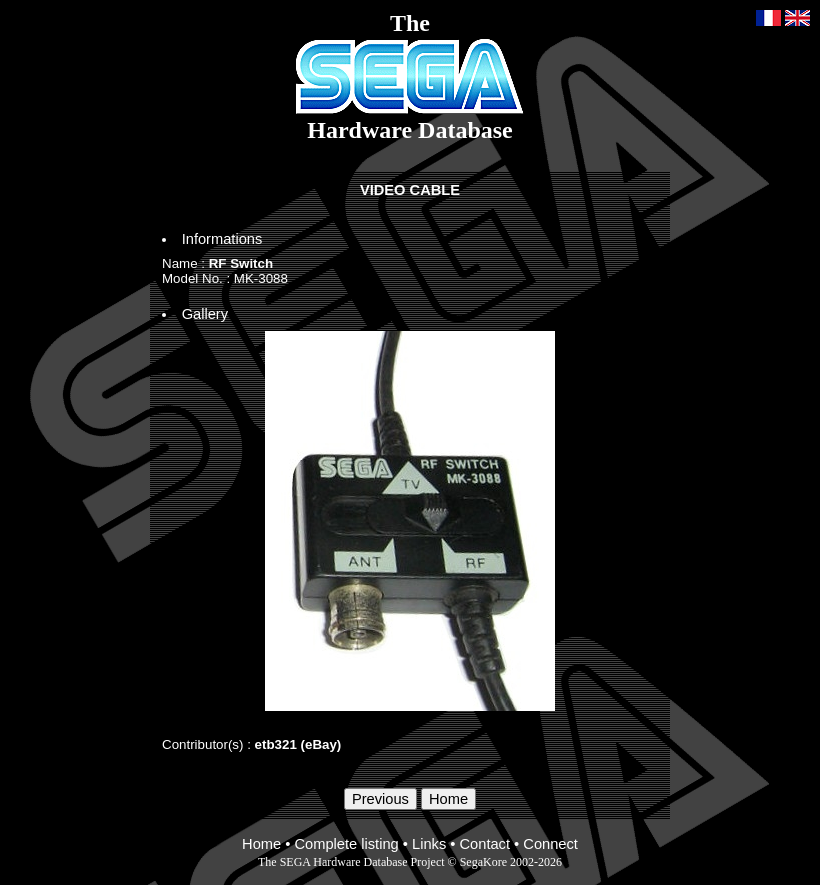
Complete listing (346, 844)
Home (261, 844)
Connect (550, 844)
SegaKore (483, 862)
